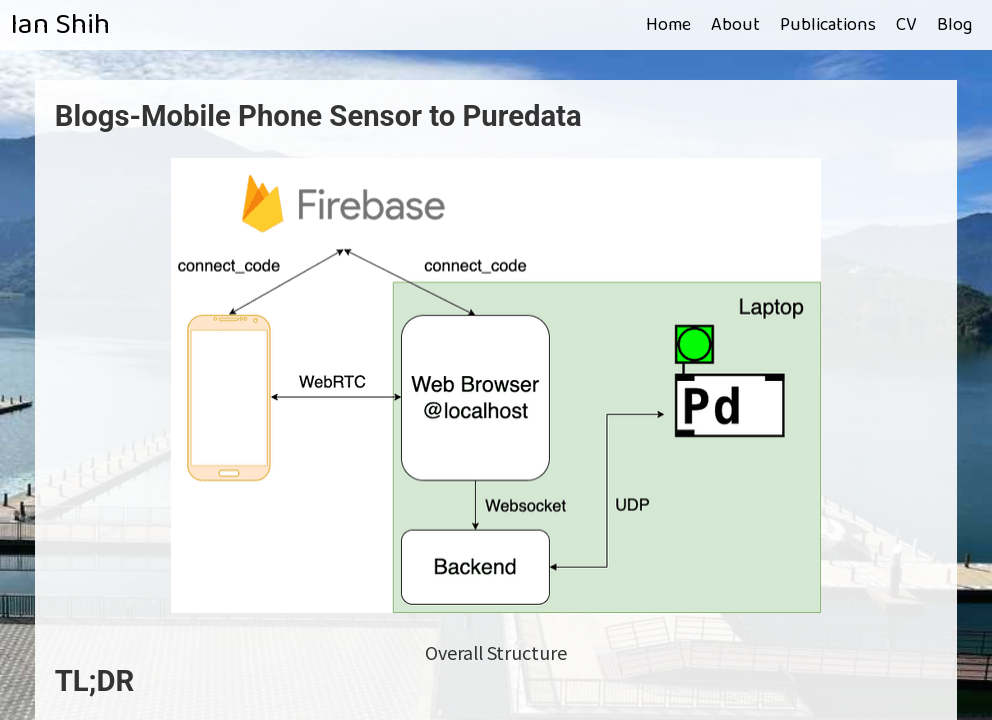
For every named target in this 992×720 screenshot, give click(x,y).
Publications (828, 25)
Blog (954, 25)
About (735, 25)
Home (668, 25)
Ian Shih (60, 25)
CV (906, 25)
